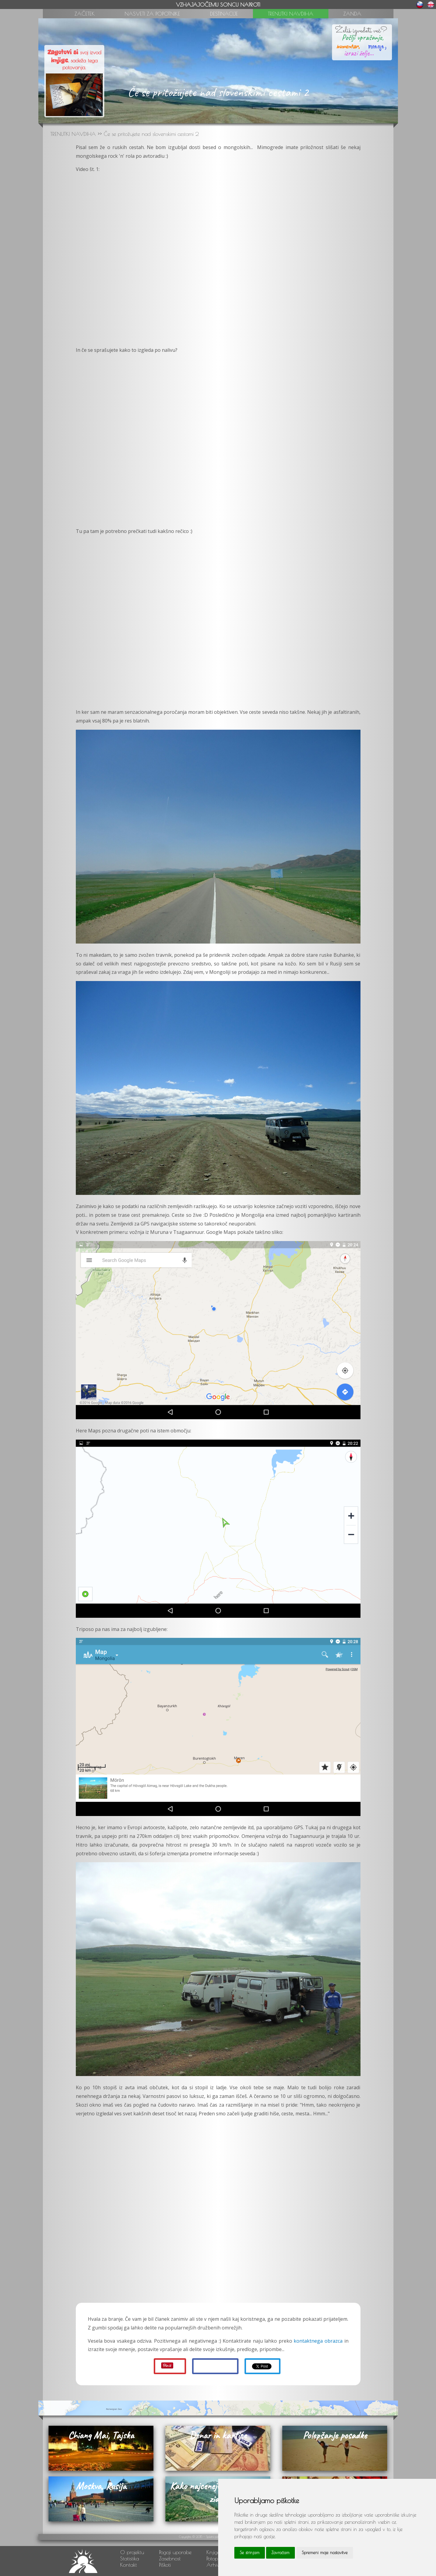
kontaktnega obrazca (318, 2341)
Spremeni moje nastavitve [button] (325, 2552)
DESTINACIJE (224, 13)
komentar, (348, 46)
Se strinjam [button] (250, 2552)
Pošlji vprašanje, (361, 37)
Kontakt (128, 2565)
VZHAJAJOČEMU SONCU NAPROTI (218, 4)
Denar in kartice (217, 2435)
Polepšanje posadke (335, 2435)
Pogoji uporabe (175, 2552)
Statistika (129, 2558)
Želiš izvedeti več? (361, 31)
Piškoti (165, 2565)
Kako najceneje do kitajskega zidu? (218, 2492)
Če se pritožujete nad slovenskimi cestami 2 (151, 134)
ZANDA (352, 13)
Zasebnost (170, 2558)
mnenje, (374, 45)
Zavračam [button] (280, 2552)
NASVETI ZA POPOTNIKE (152, 13)
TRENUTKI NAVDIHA (290, 13)
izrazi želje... (359, 53)
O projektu (132, 2552)
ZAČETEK (85, 13)
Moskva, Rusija (101, 2485)
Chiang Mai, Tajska (101, 2435)
